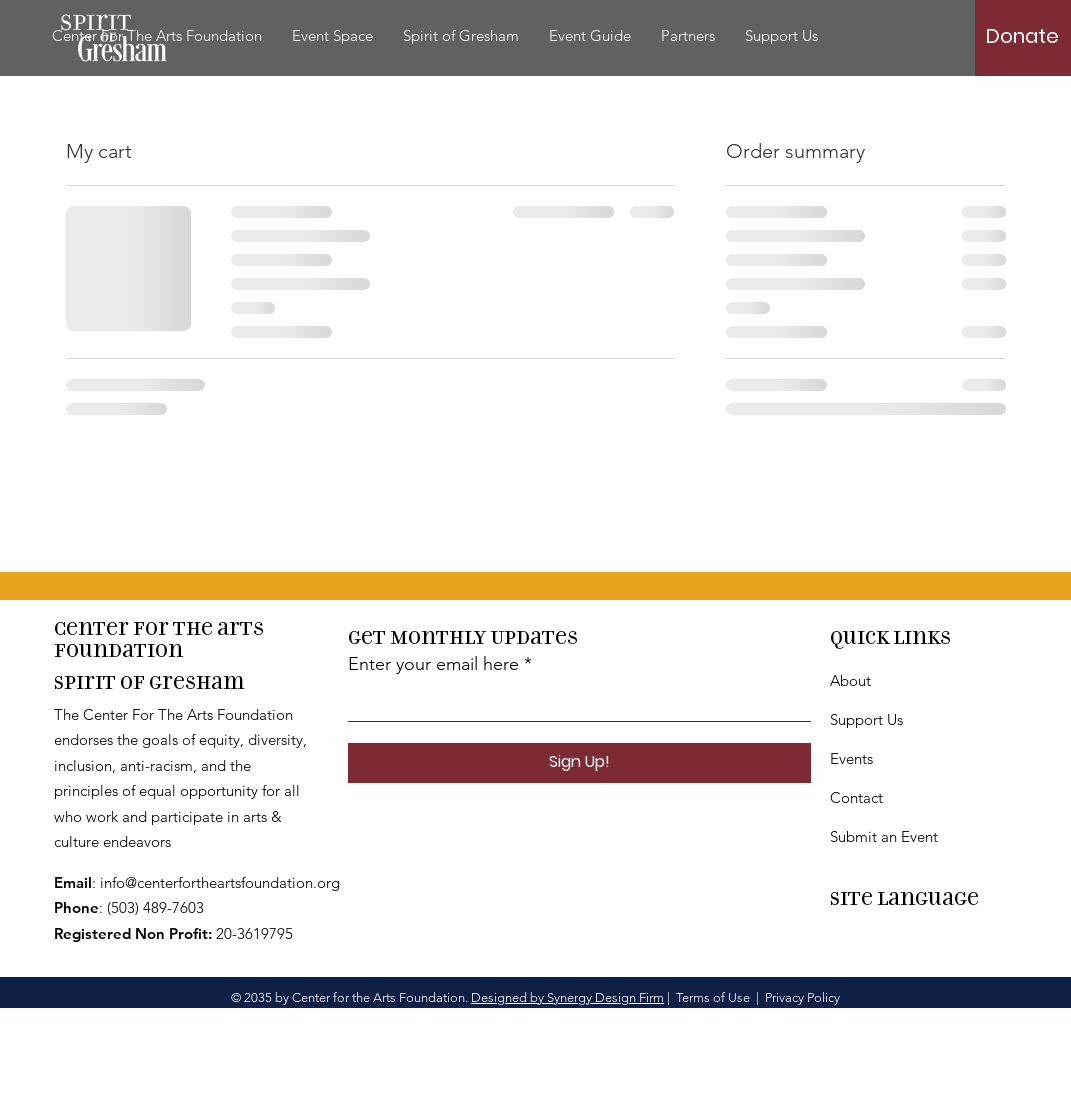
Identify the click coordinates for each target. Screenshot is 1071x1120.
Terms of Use (713, 997)
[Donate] (1022, 36)
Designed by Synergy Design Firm (567, 997)
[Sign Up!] (579, 763)
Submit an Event (884, 836)
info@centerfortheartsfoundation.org (220, 882)
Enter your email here (433, 664)
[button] (461, 36)
